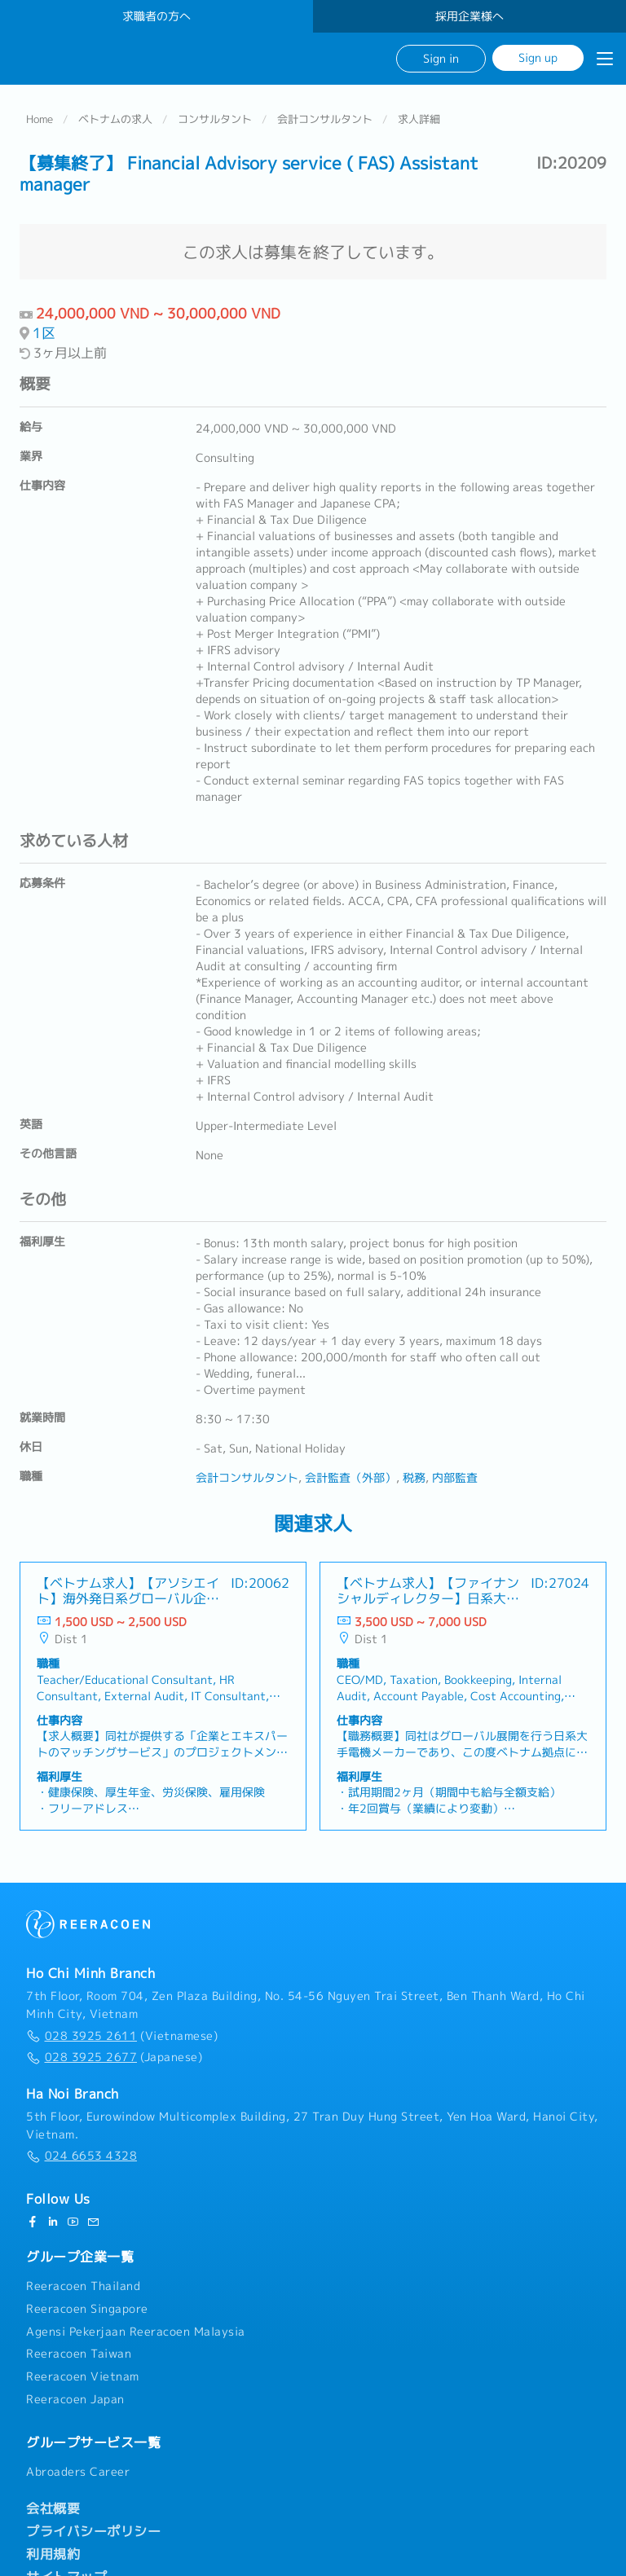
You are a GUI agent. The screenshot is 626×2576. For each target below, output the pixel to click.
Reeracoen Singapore (87, 2309)
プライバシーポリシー (93, 2531)
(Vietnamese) (122, 2036)
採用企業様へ (469, 16)
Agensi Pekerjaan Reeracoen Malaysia (135, 2331)
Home (39, 119)
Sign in (441, 58)
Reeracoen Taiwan (78, 2353)
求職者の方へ (156, 16)
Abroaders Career (78, 2472)
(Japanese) (114, 2057)
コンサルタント (215, 119)
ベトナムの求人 (115, 119)
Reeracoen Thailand (83, 2286)
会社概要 (53, 2508)
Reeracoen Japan (75, 2399)
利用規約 (53, 2554)
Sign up (538, 57)
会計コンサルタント (325, 119)
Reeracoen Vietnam (82, 2376)
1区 (44, 332)
